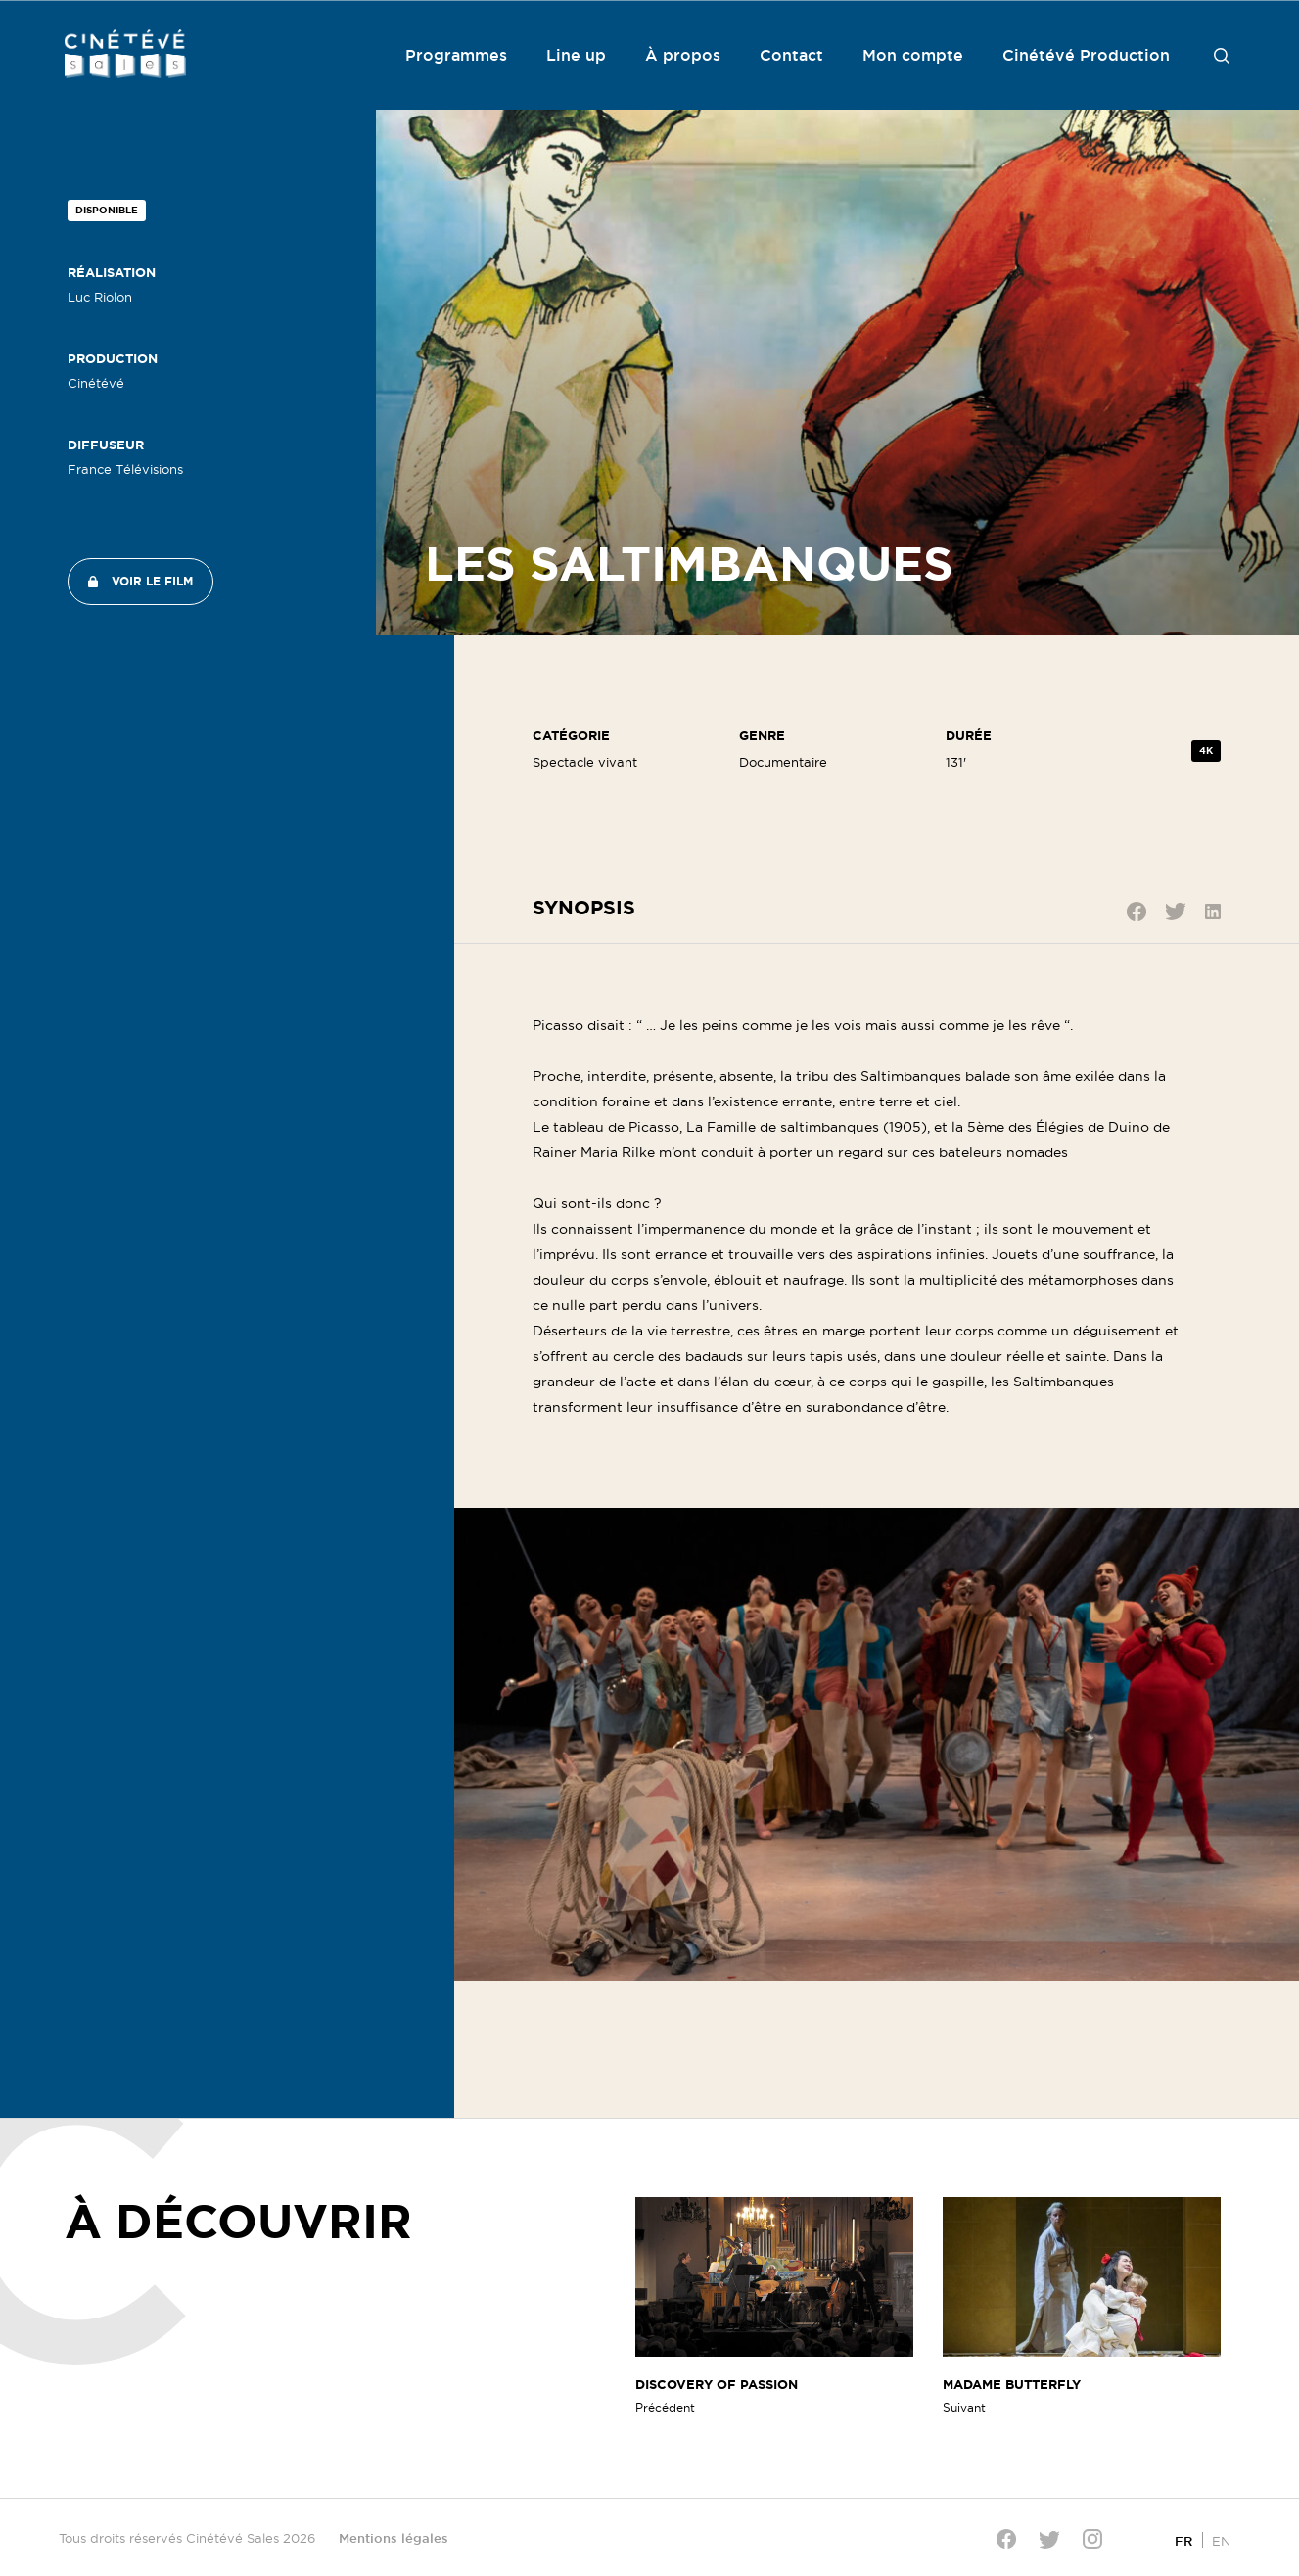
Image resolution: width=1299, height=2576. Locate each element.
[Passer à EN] (1221, 2540)
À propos (682, 55)
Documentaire (783, 762)
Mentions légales (393, 2538)
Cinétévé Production (1086, 55)
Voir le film (152, 581)
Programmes (456, 55)
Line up (576, 55)
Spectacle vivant (585, 762)
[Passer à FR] (1183, 2540)
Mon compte (912, 55)
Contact (791, 55)
